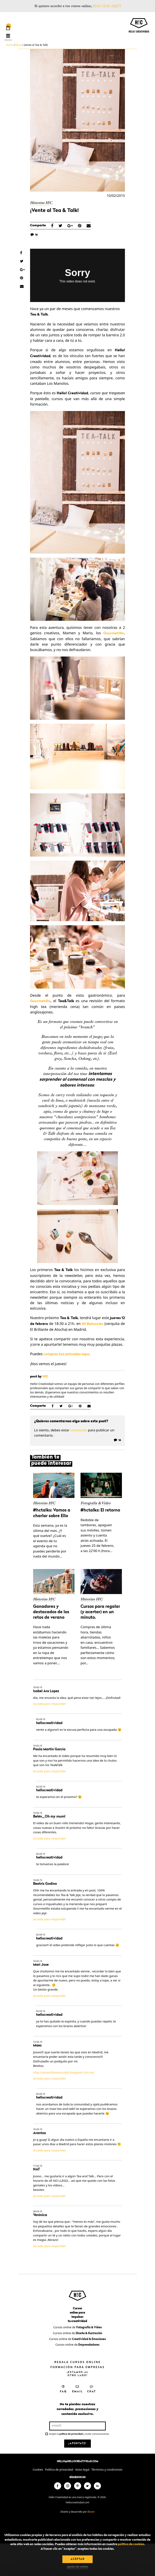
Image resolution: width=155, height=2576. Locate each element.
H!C (45, 1376)
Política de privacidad (59, 2469)
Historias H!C (41, 203)
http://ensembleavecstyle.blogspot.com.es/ (63, 2072)
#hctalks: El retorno (100, 1510)
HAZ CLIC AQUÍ (107, 6)
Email (77, 2389)
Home (10, 45)
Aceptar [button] (78, 2559)
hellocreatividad (49, 1723)
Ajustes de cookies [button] (77, 2567)
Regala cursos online (77, 2362)
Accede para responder (49, 1704)
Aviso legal (82, 2469)
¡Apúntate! (77, 2443)
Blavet (91, 2511)
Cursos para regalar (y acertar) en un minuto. (100, 1612)
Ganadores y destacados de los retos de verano (51, 1612)
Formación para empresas (77, 2367)
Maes (37, 2045)
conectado (78, 1430)
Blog (19, 45)
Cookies (38, 2469)
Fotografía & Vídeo (96, 1503)
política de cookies (131, 2544)
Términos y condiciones (107, 2469)
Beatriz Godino (45, 1884)
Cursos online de (77, 2327)
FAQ (63, 2389)
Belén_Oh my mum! (49, 1816)
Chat (91, 2389)
